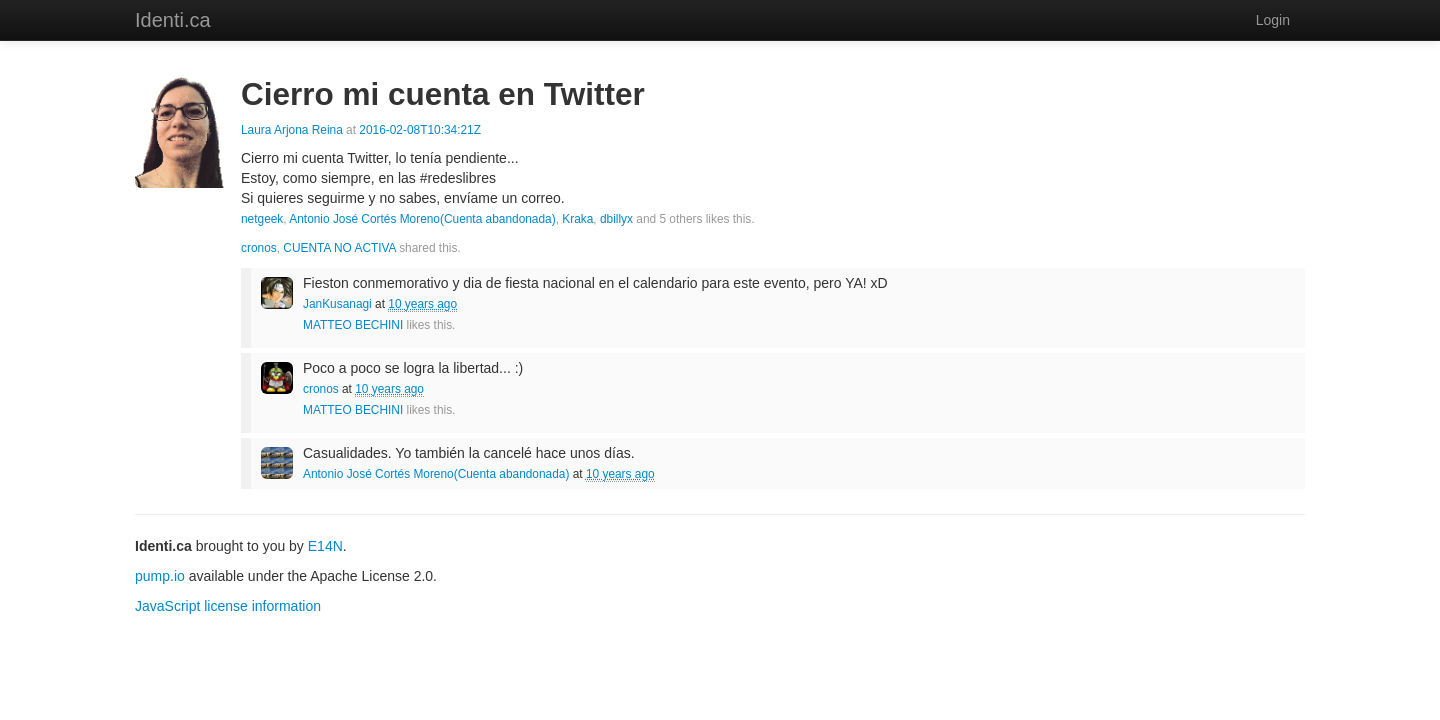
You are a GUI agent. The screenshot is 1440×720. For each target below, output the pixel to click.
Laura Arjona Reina (292, 130)
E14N (325, 546)
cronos (259, 248)
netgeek (262, 219)
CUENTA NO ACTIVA (339, 248)
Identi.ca (173, 20)
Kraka (577, 219)
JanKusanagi (337, 304)
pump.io (160, 576)
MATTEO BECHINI (353, 325)
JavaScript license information (228, 606)
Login (1273, 20)
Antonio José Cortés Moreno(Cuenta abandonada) (422, 219)
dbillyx (616, 219)
